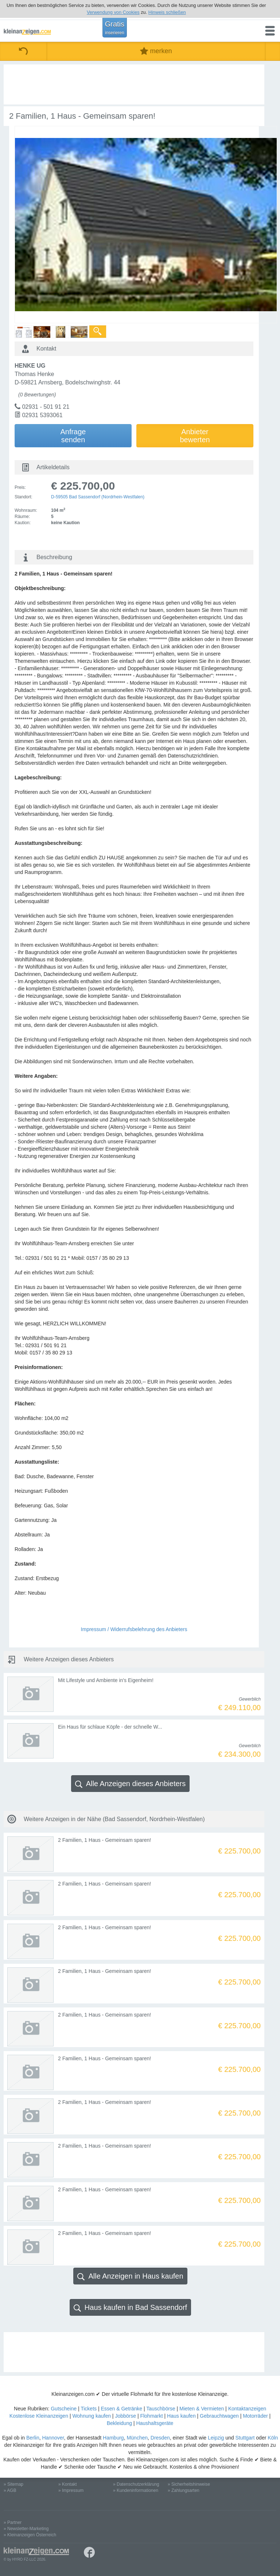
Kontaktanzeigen (247, 2408)
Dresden (160, 2438)
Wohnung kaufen (91, 2416)
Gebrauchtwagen (219, 2416)
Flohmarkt (151, 2416)
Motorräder (255, 2416)
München (137, 2438)
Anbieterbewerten (195, 436)
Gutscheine (64, 2408)
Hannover (53, 2438)
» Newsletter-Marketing (26, 2528)
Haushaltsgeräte (154, 2423)
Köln (273, 2438)
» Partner (13, 2522)
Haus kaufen (181, 2416)
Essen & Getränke (121, 2408)
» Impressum (70, 2490)
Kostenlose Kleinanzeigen (38, 2416)
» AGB (10, 2490)
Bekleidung (119, 2423)
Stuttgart (245, 2438)
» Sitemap (13, 2484)
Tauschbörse (160, 2408)
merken (156, 51)
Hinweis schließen (167, 12)
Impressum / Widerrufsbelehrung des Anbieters (134, 1629)
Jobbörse (125, 2416)
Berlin (32, 2438)
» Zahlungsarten (183, 2490)
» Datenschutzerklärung (136, 2484)
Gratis (114, 27)
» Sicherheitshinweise (189, 2484)
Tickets (89, 2408)
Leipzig (216, 2438)
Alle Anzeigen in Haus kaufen (130, 2276)
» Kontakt (67, 2484)
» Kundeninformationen (135, 2490)
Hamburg (113, 2438)
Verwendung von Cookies (113, 12)
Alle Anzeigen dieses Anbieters (130, 1784)
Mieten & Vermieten (201, 2408)
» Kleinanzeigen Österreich (30, 2534)
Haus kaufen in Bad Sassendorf (130, 2307)
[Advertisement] (133, 84)
